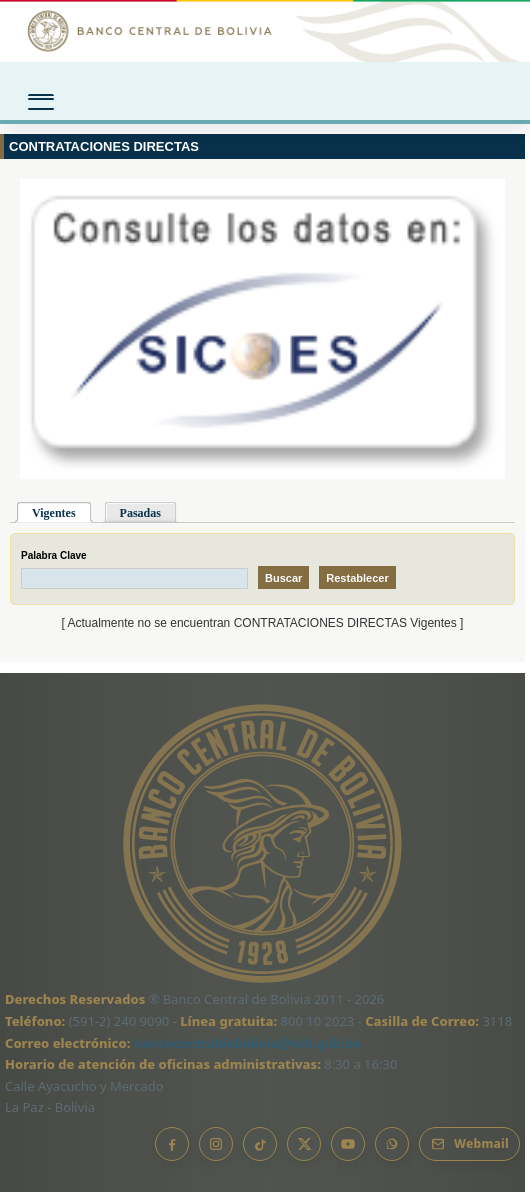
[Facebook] (172, 1144)
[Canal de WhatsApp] (392, 1144)
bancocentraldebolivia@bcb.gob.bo (247, 1043)
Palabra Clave (54, 555)
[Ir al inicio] (265, 31)
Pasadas (140, 513)
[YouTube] (348, 1144)
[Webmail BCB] (469, 1144)
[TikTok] (260, 1144)
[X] (304, 1144)
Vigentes (54, 513)
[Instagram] (216, 1144)
